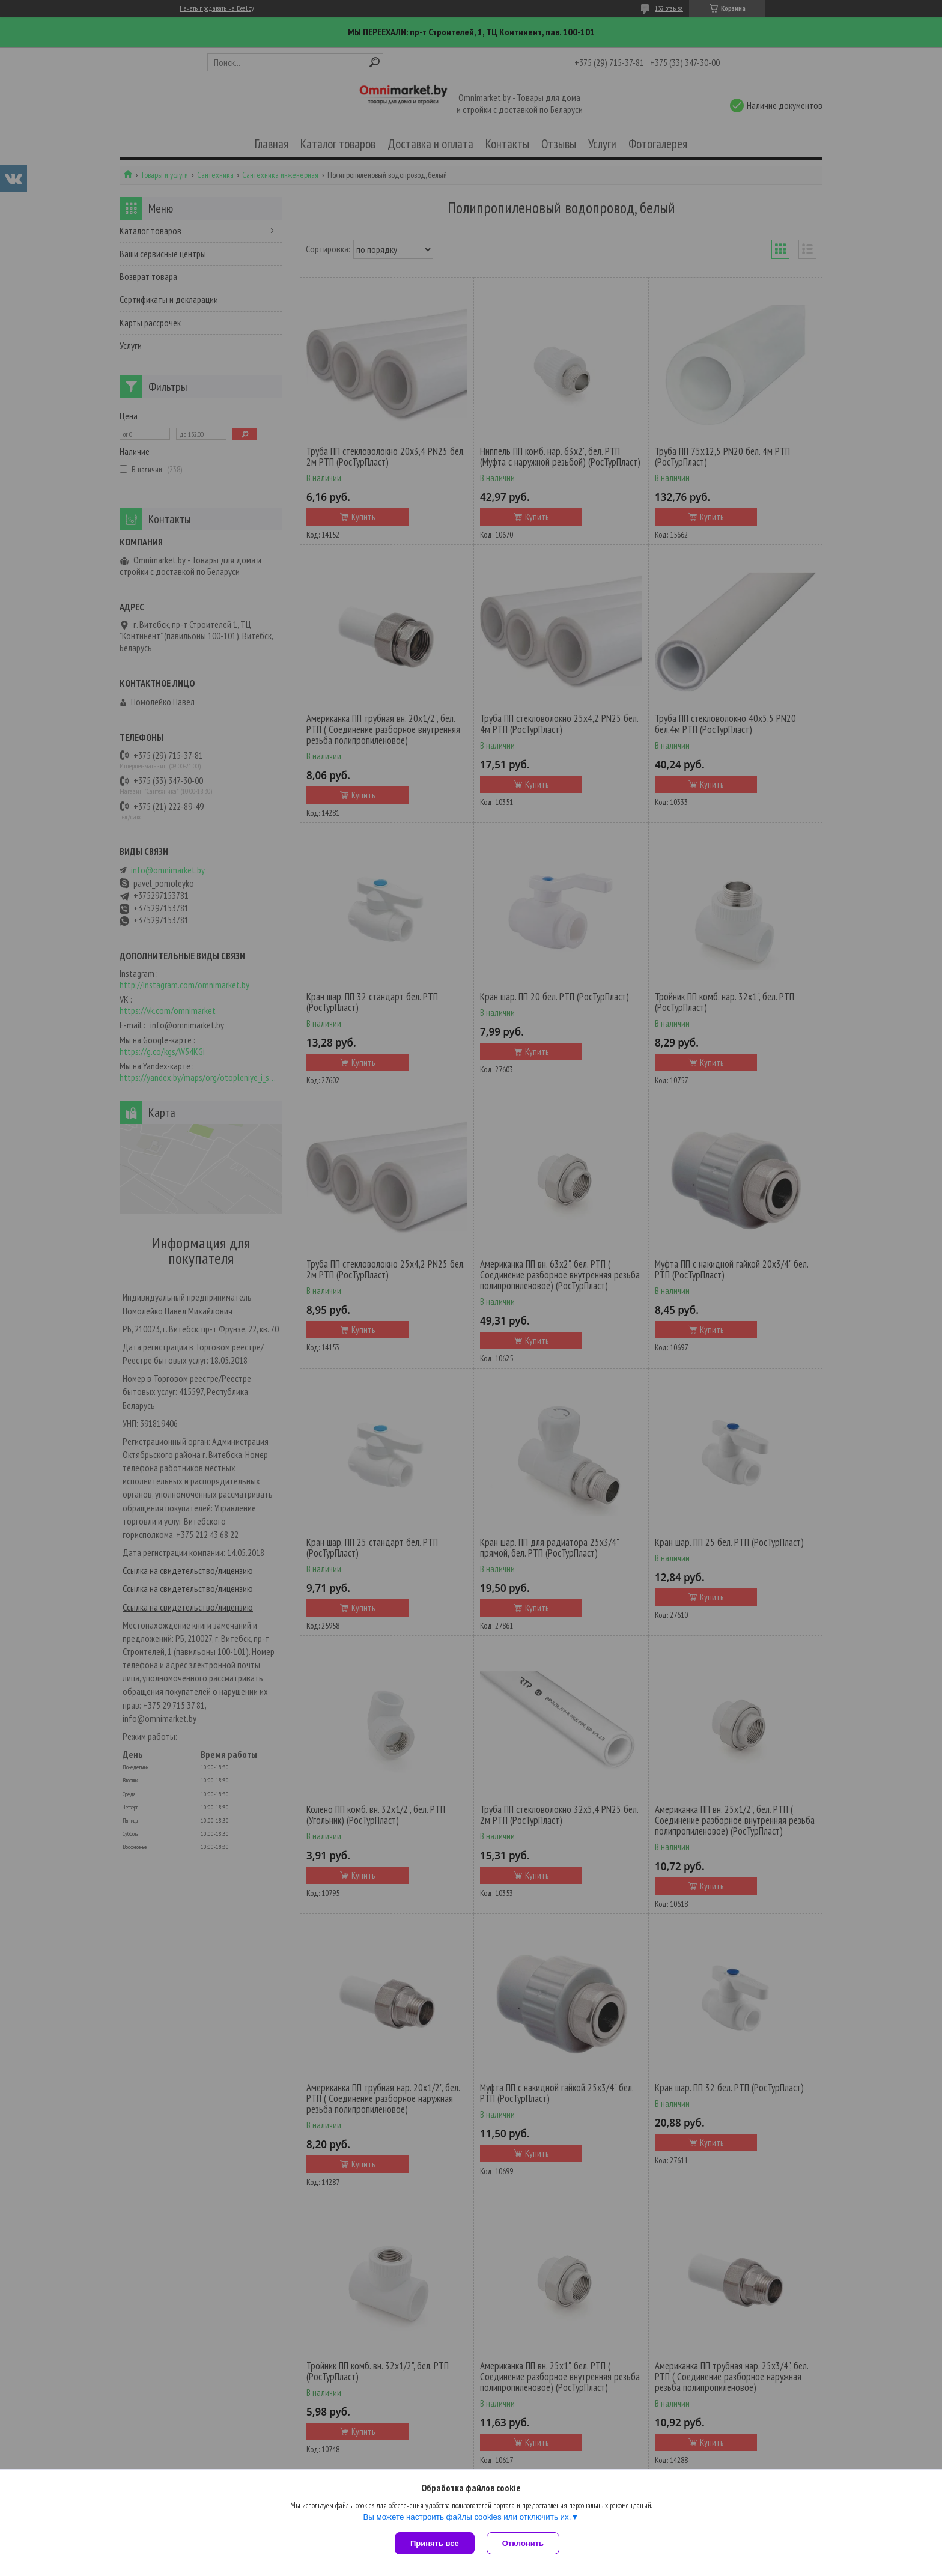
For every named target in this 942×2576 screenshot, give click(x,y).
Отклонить (523, 2543)
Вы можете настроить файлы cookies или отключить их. (467, 2516)
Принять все (434, 2543)
